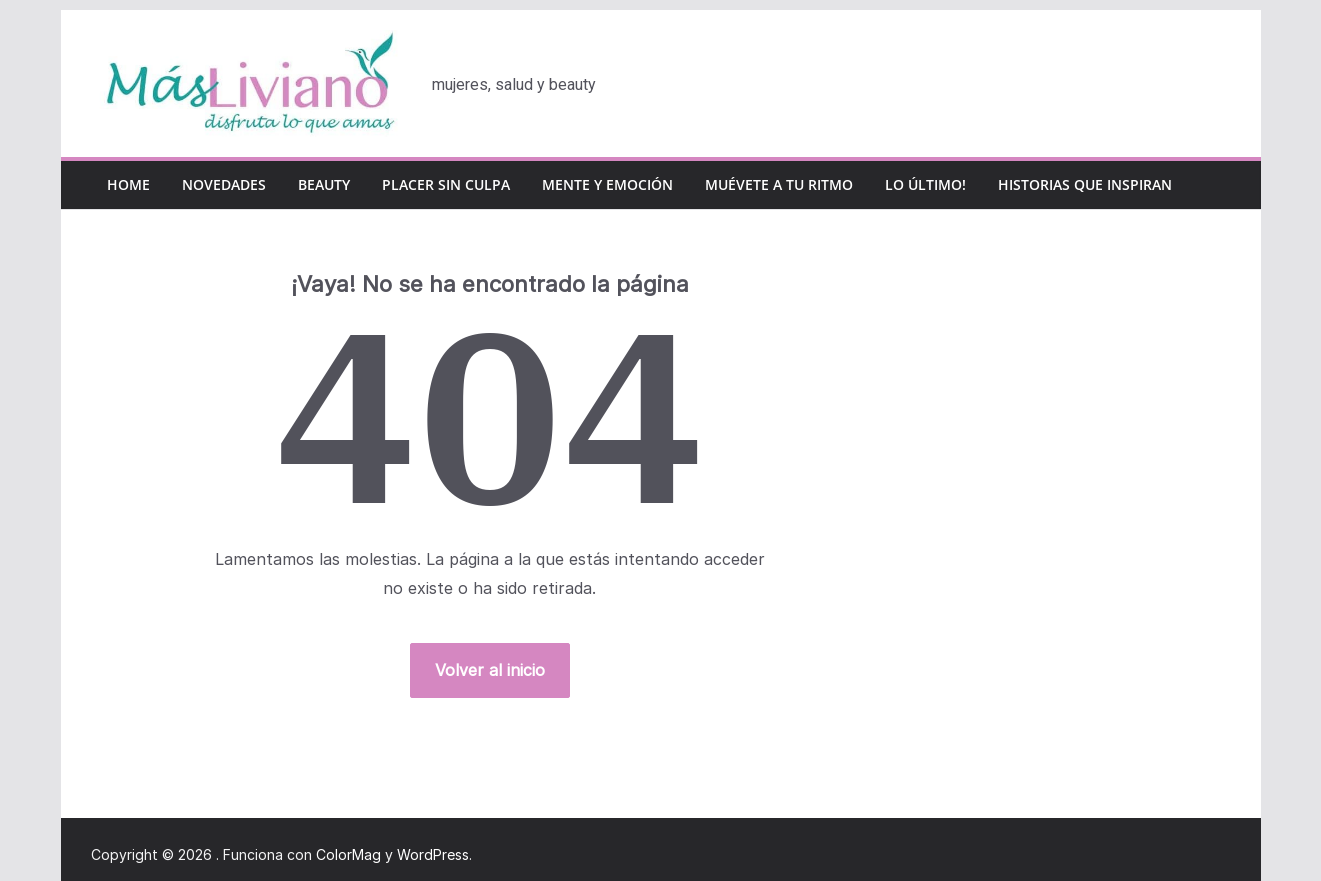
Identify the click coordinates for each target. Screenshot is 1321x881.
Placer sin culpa (446, 184)
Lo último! (925, 184)
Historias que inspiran (1085, 184)
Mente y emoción (607, 184)
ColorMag (348, 854)
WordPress (433, 854)
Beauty (324, 184)
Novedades (224, 184)
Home (128, 184)
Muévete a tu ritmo (779, 184)
